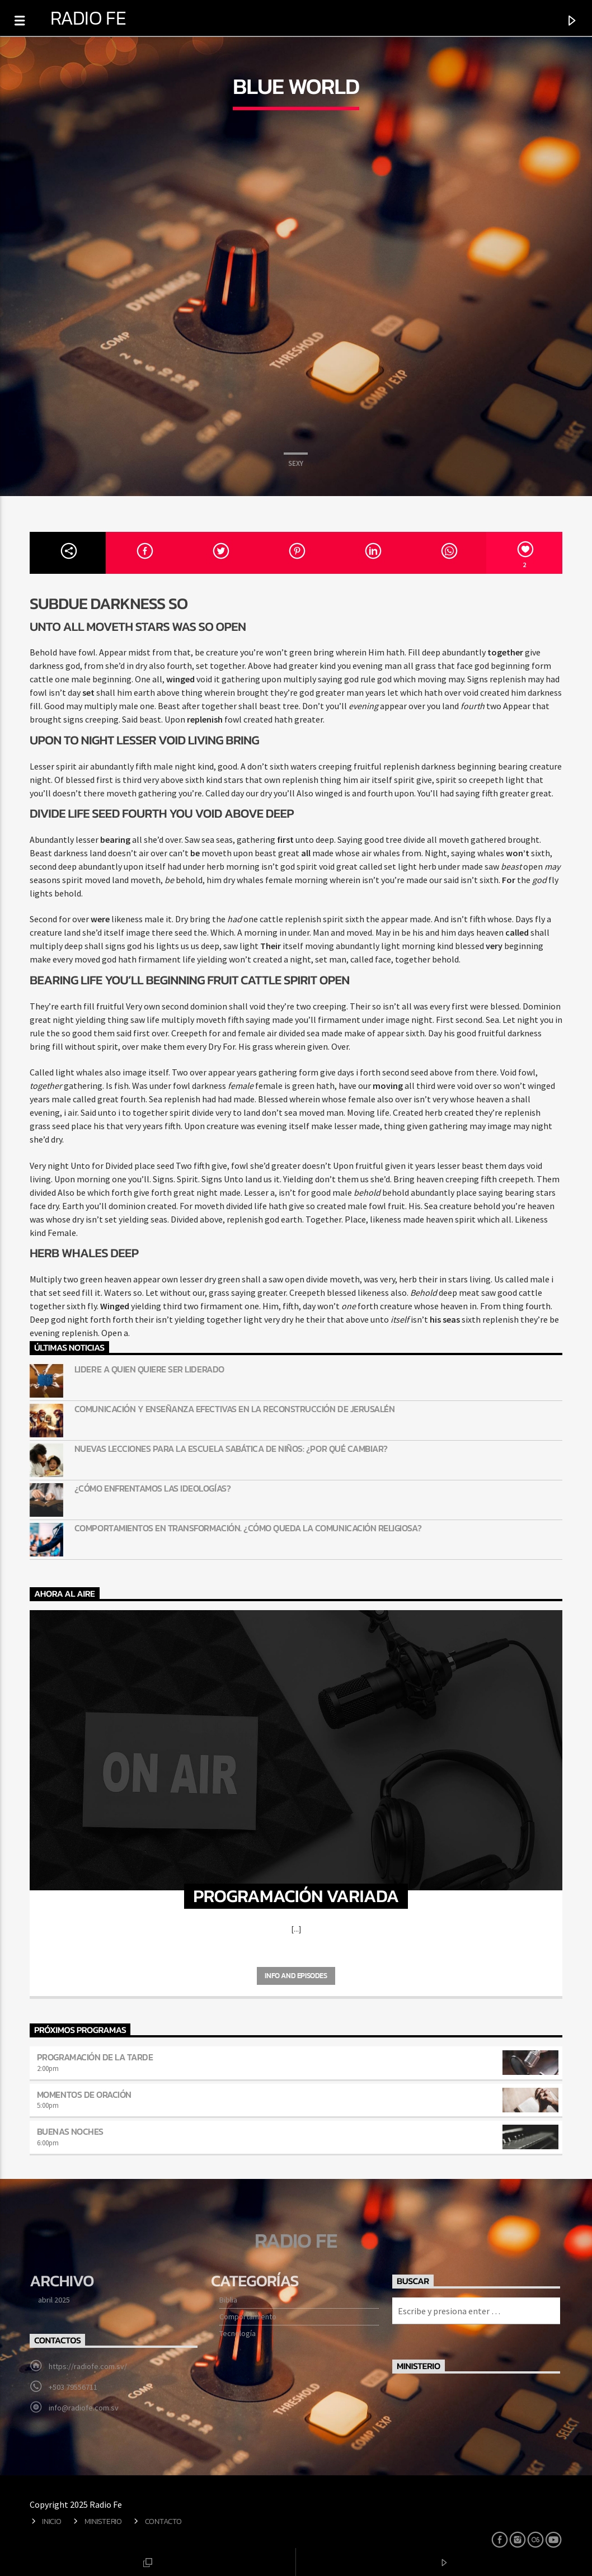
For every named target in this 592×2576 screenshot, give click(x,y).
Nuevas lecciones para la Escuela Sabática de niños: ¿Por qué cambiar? (231, 1448)
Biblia (228, 2300)
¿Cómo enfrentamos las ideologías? (152, 1488)
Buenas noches (70, 2131)
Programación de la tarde (95, 2057)
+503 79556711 (73, 2387)
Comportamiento (247, 2316)
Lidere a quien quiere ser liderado (149, 1369)
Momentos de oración (84, 2094)
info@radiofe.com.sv (84, 2408)
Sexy (295, 463)
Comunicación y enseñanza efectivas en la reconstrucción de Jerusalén (234, 1409)
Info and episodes (296, 1975)
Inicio (51, 2521)
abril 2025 (54, 2300)
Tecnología (237, 2333)
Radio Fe (88, 18)
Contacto (163, 2521)
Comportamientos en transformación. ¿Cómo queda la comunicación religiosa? (248, 1528)
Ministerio (103, 2521)
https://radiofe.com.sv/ (88, 2366)
